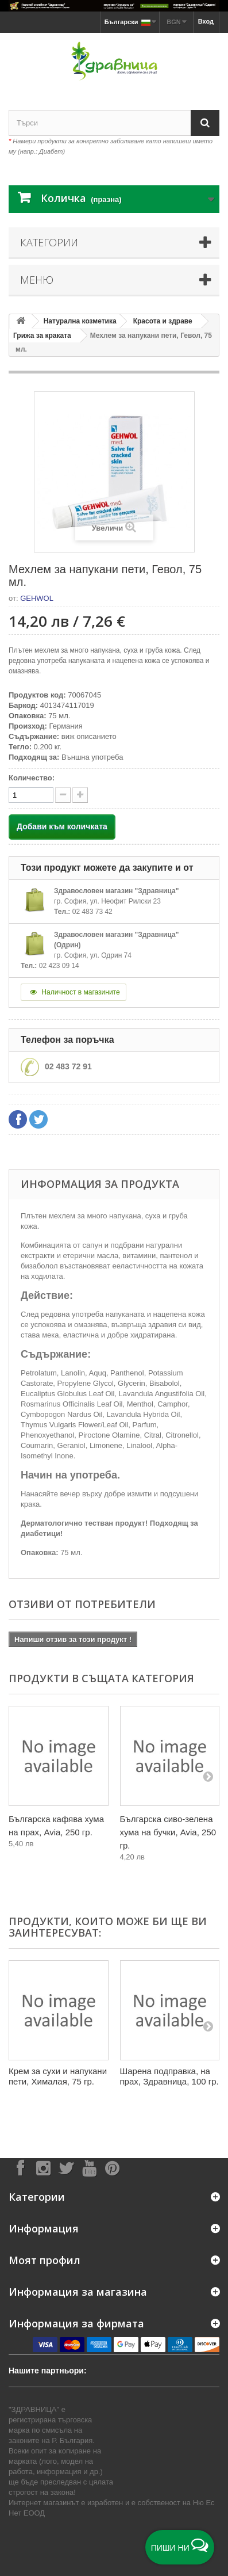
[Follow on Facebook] (20, 2167)
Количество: (32, 777)
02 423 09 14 (59, 966)
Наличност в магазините (73, 992)
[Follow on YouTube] (89, 2167)
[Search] (205, 123)
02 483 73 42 (92, 912)
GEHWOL (36, 598)
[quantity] (31, 795)
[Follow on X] (66, 2167)
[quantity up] (63, 795)
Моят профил (44, 2260)
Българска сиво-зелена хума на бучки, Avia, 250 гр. (168, 1832)
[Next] (208, 1776)
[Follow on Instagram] (43, 2167)
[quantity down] (80, 795)
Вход (206, 21)
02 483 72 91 (68, 1066)
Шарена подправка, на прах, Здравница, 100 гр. (169, 2076)
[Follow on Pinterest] (112, 2167)
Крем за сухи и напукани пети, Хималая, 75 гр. (58, 2076)
